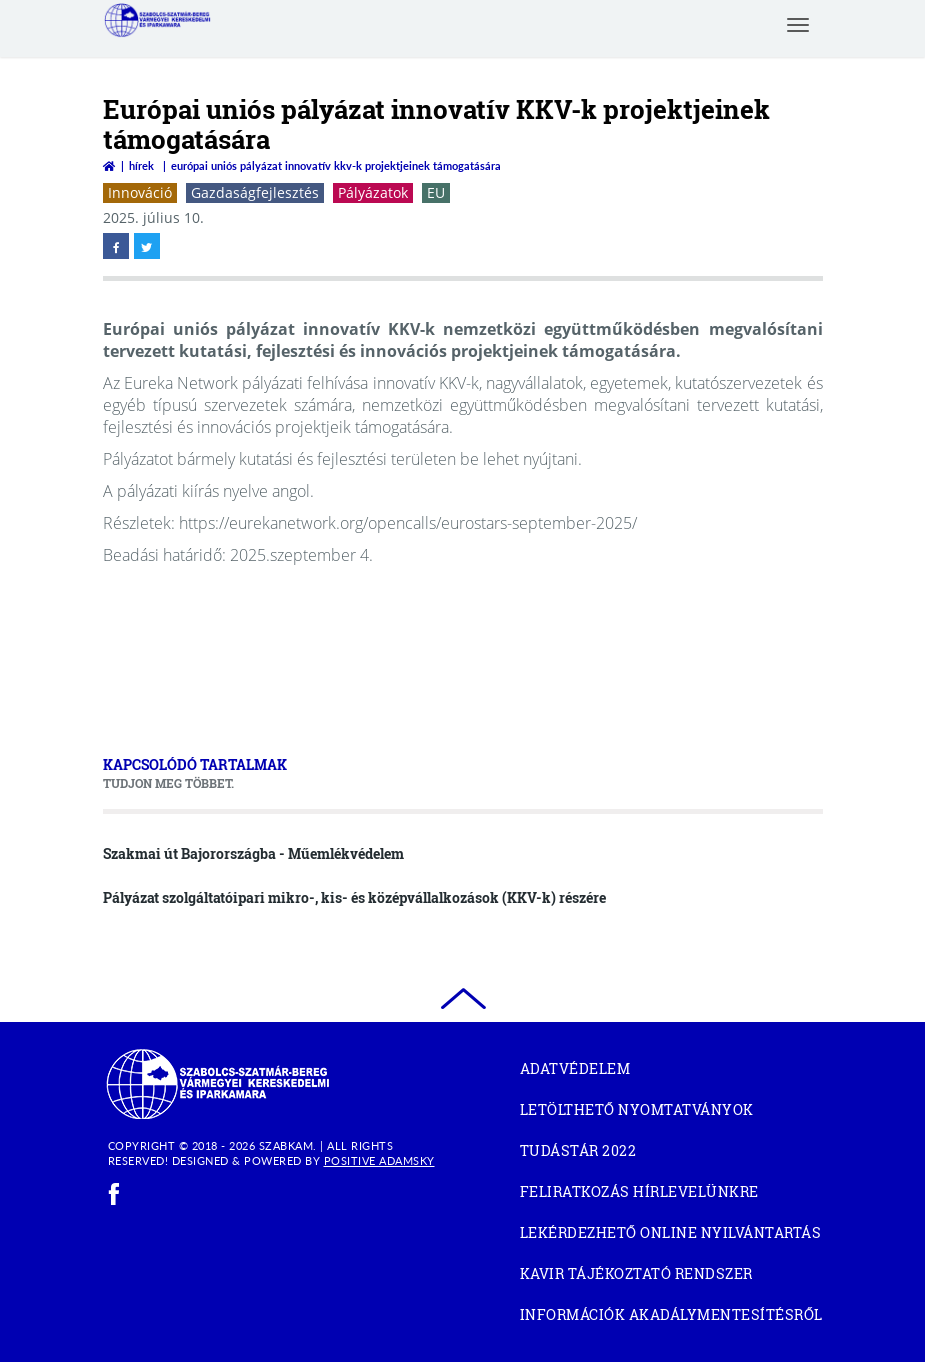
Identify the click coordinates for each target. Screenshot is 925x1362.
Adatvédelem (575, 1068)
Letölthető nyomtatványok (637, 1109)
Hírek (141, 165)
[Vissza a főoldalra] (109, 165)
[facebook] (114, 1194)
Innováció (140, 192)
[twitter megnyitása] (147, 246)
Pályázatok (373, 192)
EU (436, 192)
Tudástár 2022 (612, 1153)
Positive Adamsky (379, 1160)
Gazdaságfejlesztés (255, 192)
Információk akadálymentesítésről (671, 1314)
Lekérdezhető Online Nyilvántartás (671, 1235)
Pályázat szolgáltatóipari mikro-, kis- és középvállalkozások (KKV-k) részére (354, 897)
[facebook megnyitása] (116, 246)
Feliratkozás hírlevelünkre (639, 1191)
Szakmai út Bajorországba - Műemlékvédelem (253, 853)
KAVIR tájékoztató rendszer (671, 1276)
